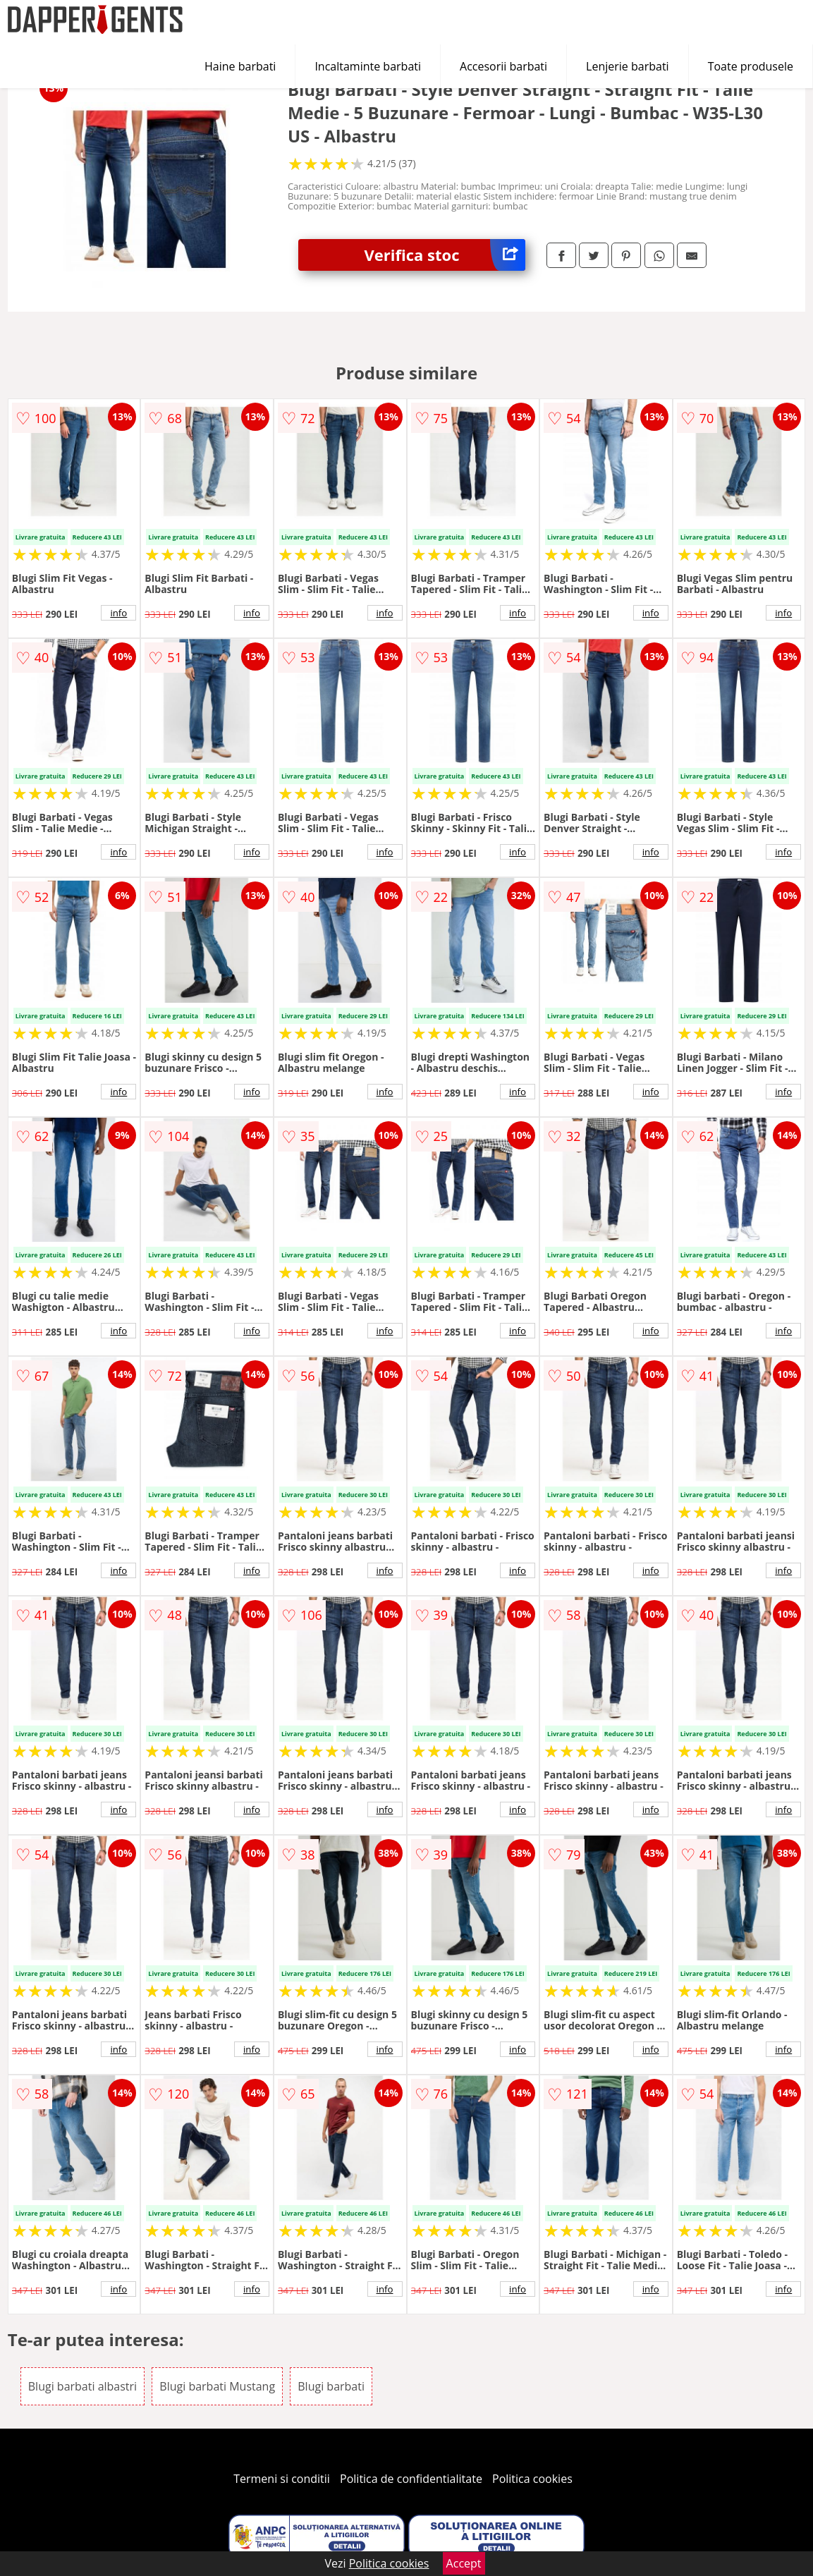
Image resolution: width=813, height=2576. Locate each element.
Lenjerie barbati (627, 66)
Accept (464, 2563)
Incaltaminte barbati (367, 66)
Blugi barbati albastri (82, 2386)
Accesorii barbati (503, 66)
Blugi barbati (331, 2386)
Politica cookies (532, 2478)
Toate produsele (750, 66)
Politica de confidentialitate (411, 2478)
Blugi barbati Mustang (217, 2386)
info (118, 612)
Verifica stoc (445, 255)
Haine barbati (240, 66)
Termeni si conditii (281, 2478)
